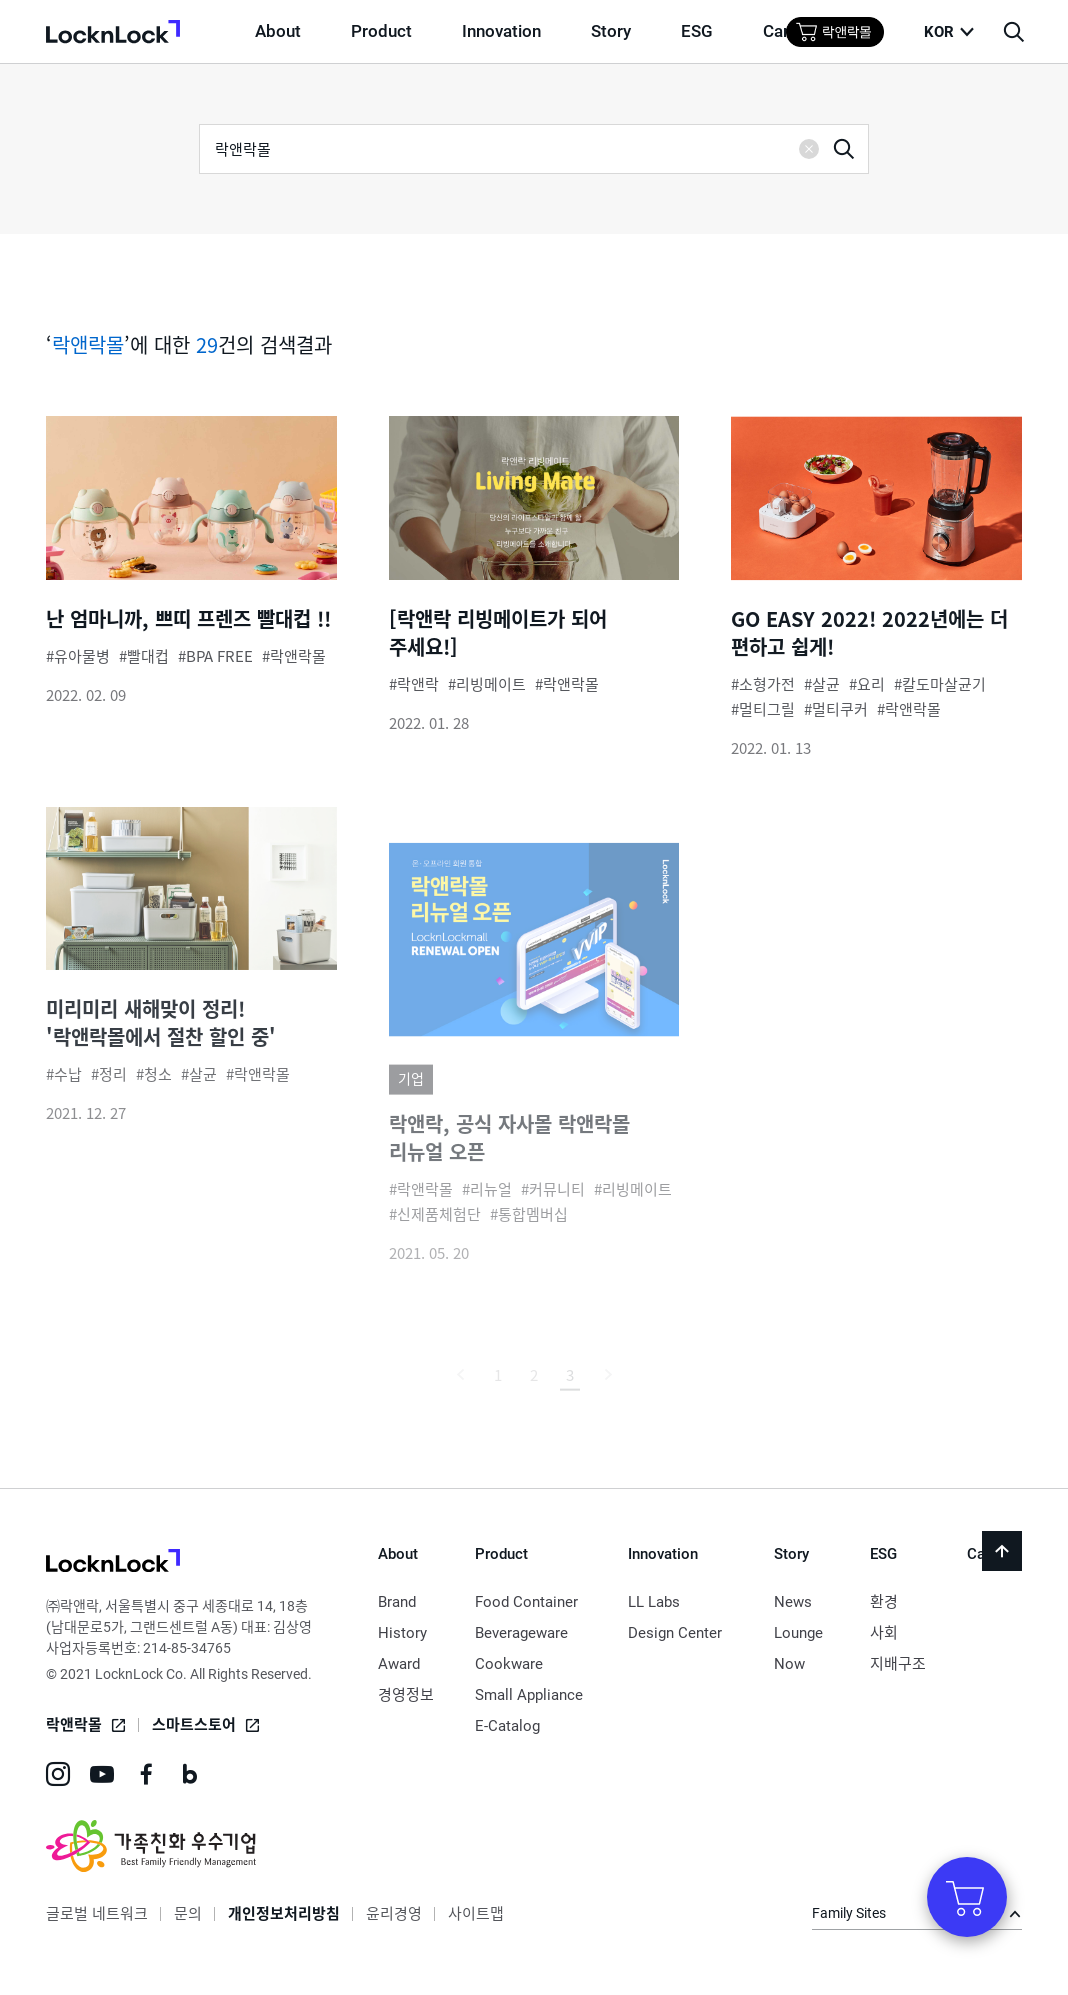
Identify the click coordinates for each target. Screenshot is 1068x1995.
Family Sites (849, 1913)
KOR (939, 32)
